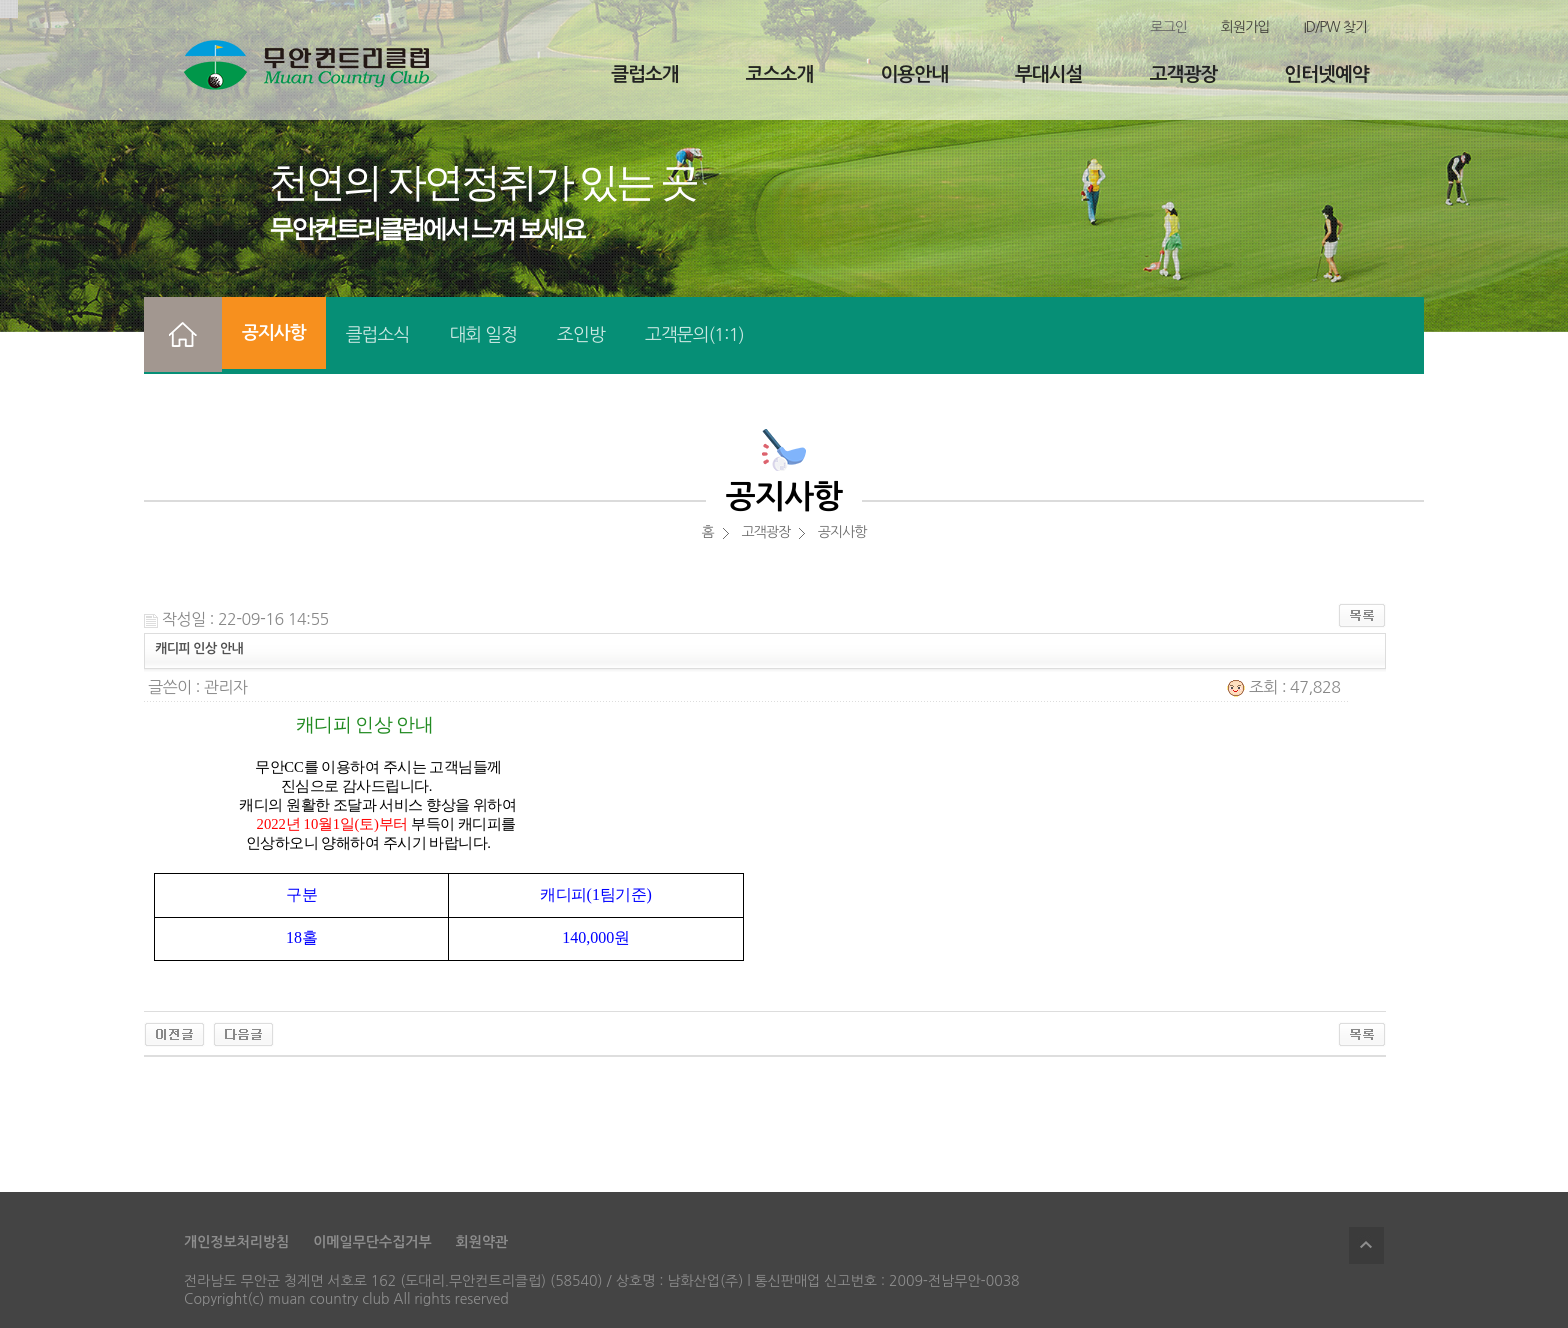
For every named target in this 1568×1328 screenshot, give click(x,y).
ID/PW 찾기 (1335, 27)
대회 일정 (483, 335)
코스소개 (779, 74)
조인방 (581, 335)
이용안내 (913, 74)
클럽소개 (644, 74)
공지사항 (274, 333)
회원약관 (482, 1242)
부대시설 (1048, 74)
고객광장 (1183, 74)
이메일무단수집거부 (372, 1242)
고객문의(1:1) (694, 335)
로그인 (1168, 27)
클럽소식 (378, 335)
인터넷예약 (1326, 74)
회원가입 (1245, 27)
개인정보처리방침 (236, 1242)
